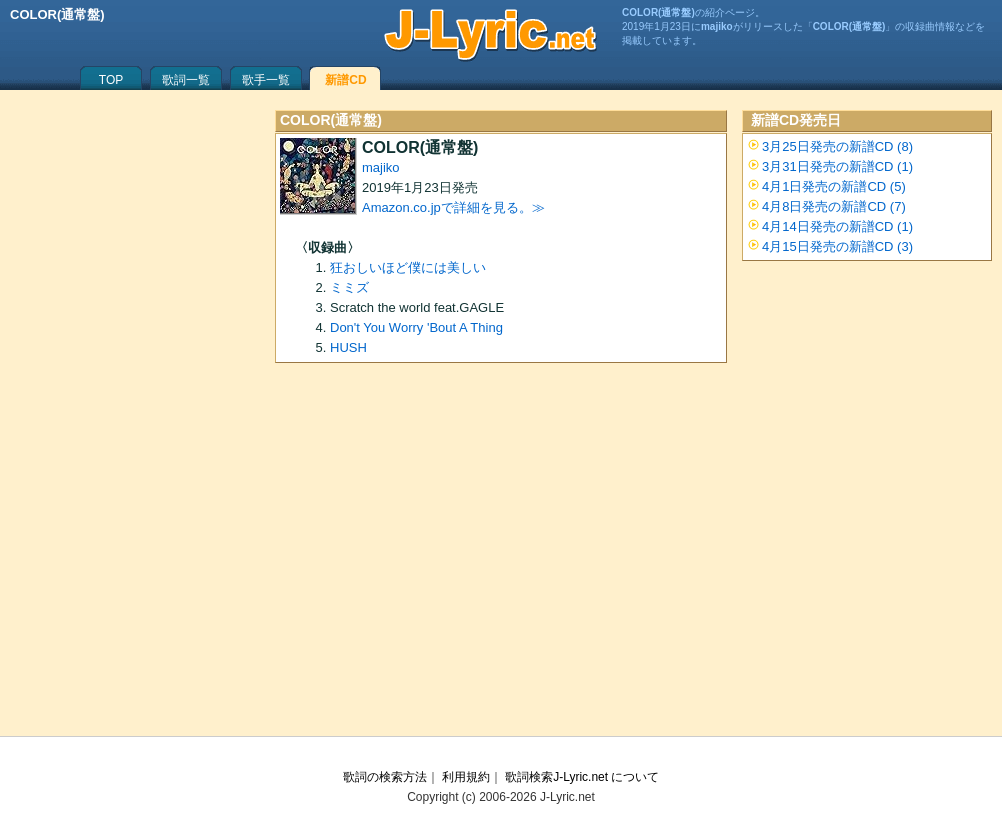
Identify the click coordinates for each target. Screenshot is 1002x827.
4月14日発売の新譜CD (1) (837, 226)
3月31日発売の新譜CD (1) (837, 166)
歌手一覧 (266, 80)
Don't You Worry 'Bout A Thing (416, 327)
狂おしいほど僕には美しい (408, 267)
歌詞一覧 (186, 80)
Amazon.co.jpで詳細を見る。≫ (453, 207)
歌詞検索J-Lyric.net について (582, 777)
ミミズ (349, 287)
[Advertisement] (501, 556)
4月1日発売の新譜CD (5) (834, 186)
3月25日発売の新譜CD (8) (837, 146)
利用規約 (466, 777)
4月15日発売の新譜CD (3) (837, 246)
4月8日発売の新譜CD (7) (834, 206)
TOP (111, 80)
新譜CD (345, 80)
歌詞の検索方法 (385, 777)
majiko (381, 167)
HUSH (348, 347)
